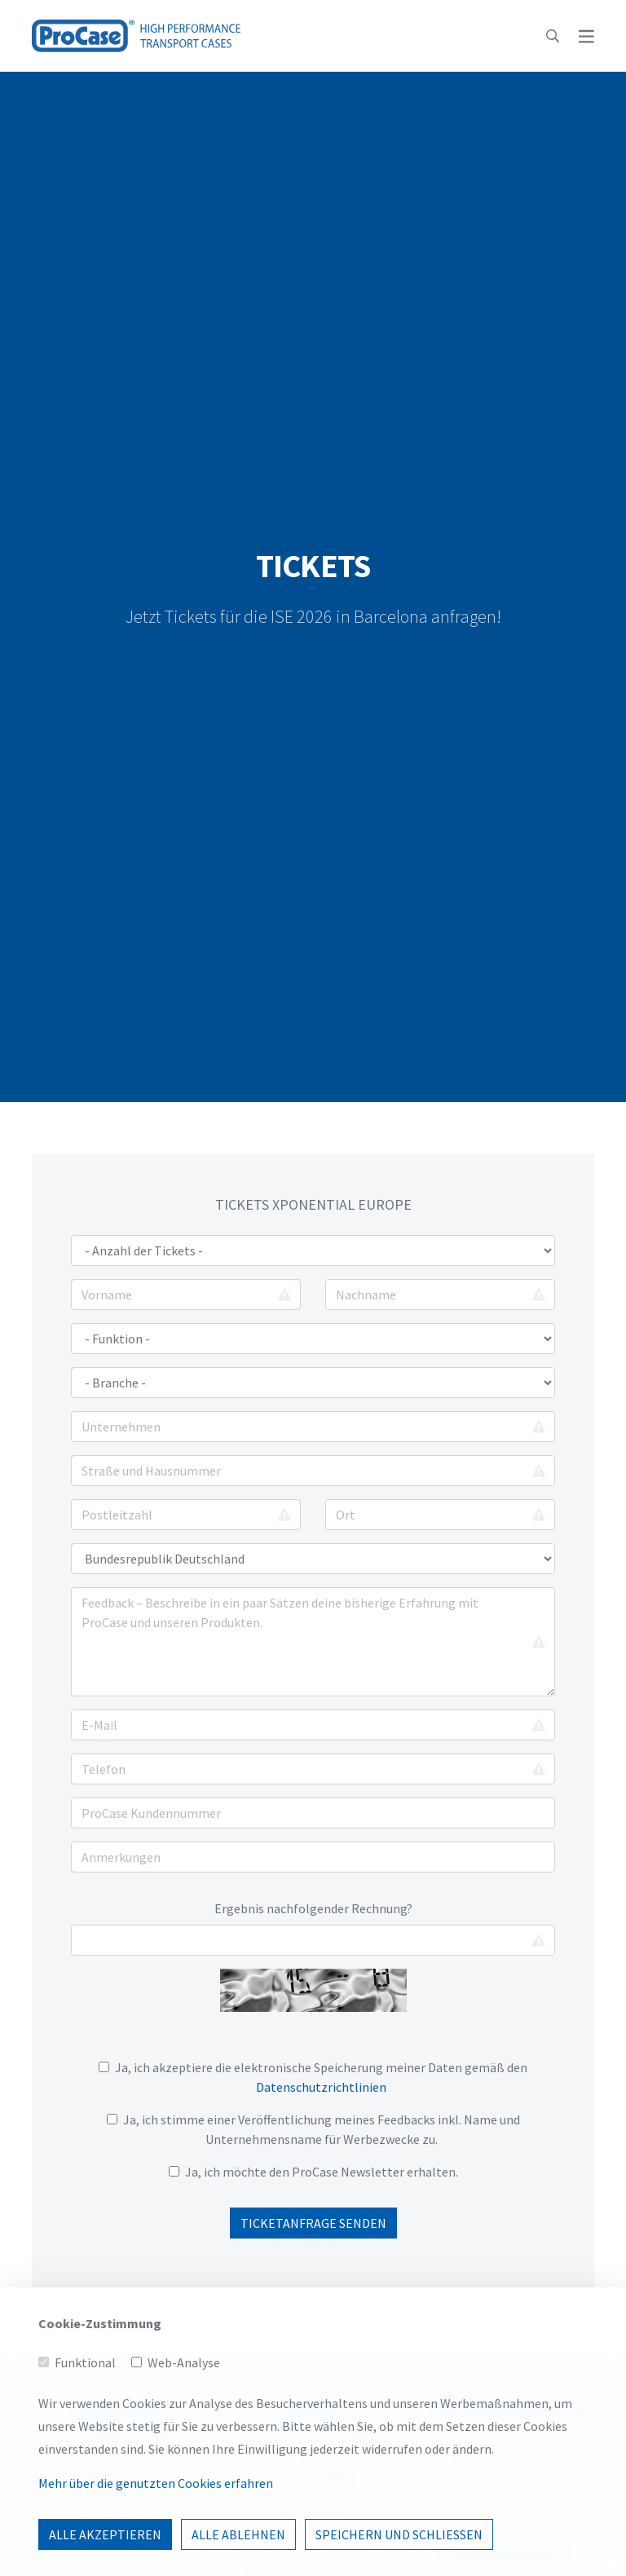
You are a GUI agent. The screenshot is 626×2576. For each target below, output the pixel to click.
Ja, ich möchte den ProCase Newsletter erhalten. (321, 2172)
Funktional (85, 2437)
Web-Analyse (184, 2437)
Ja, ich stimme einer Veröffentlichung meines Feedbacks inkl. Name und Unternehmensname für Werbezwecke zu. (313, 2129)
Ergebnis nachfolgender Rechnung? (313, 1908)
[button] (552, 36)
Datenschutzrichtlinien (321, 2087)
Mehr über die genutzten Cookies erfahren (155, 2558)
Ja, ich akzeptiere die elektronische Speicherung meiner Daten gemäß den (313, 2077)
